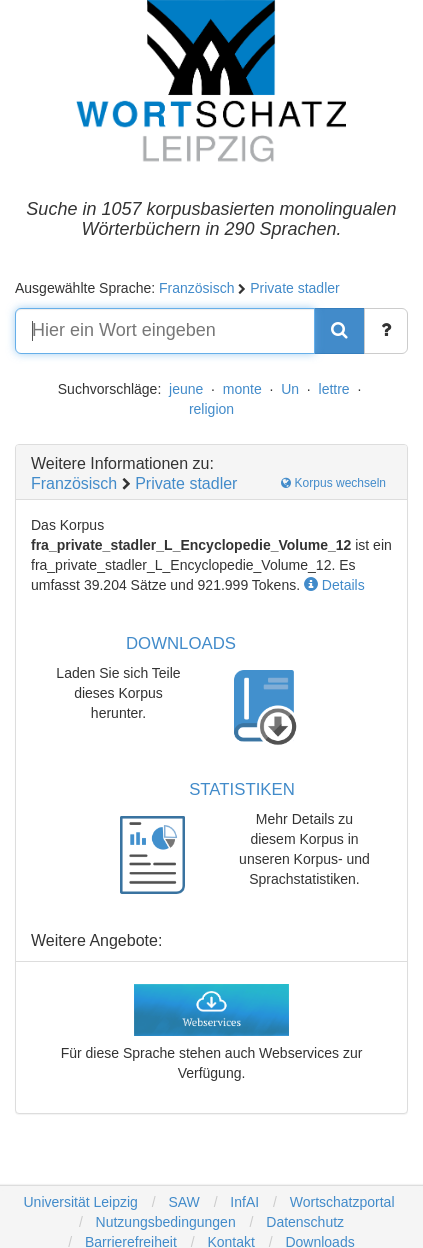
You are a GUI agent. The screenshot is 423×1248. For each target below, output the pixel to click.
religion (211, 409)
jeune (186, 389)
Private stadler (294, 288)
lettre (334, 389)
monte (242, 389)
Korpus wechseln (333, 483)
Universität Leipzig (80, 1202)
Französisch (196, 288)
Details (334, 585)
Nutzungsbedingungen (166, 1222)
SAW (182, 1202)
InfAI (242, 1202)
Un (290, 389)
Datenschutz (305, 1222)
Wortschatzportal (340, 1202)
